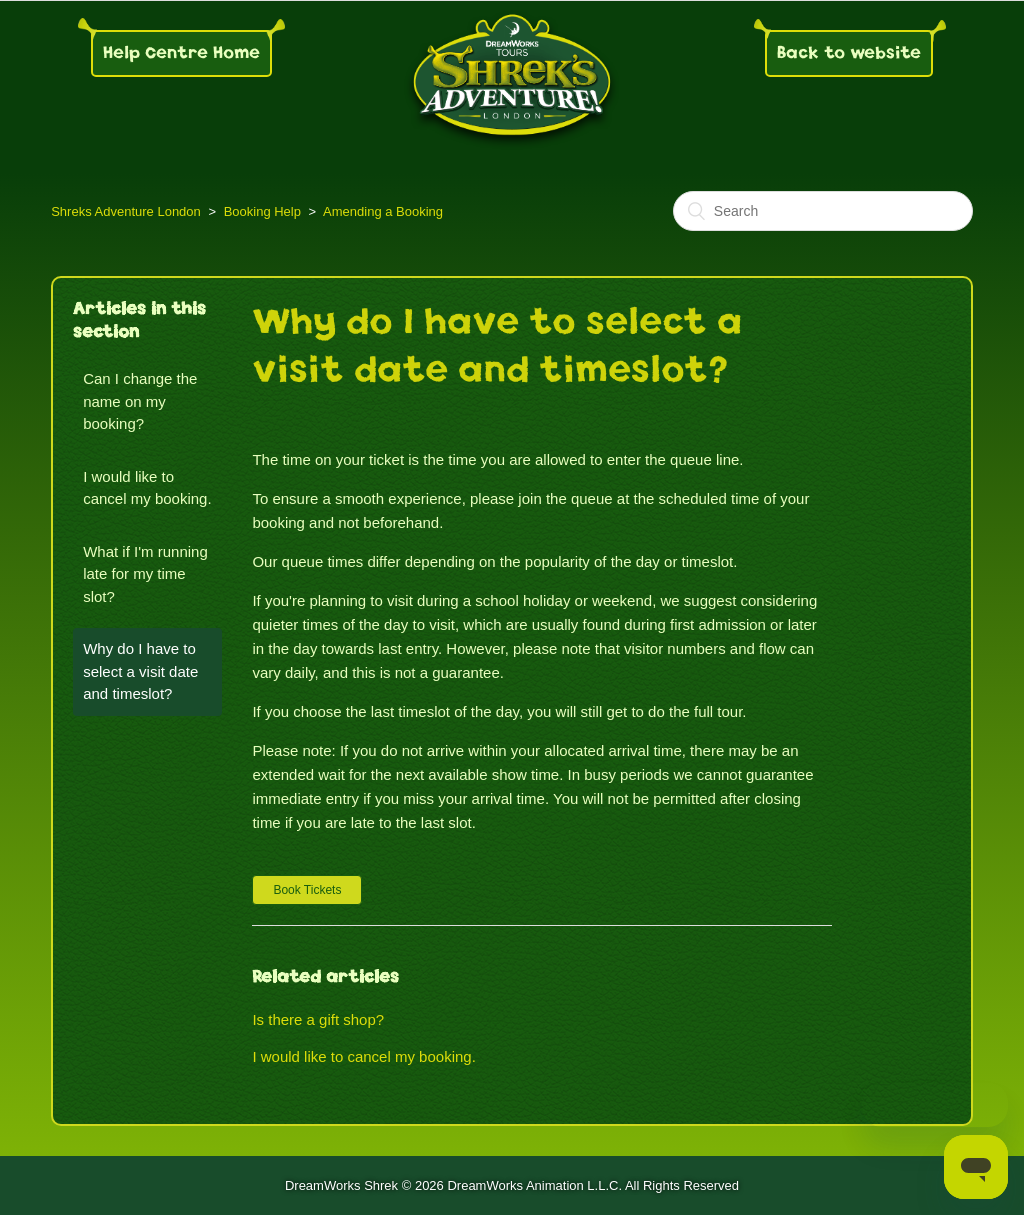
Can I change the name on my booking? (140, 401)
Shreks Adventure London (126, 211)
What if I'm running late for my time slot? (145, 574)
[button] (307, 890)
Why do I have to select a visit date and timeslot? (140, 671)
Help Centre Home (181, 52)
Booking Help (262, 211)
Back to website (849, 52)
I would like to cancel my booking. (147, 488)
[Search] (823, 211)
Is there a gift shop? (318, 1019)
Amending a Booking (383, 211)
